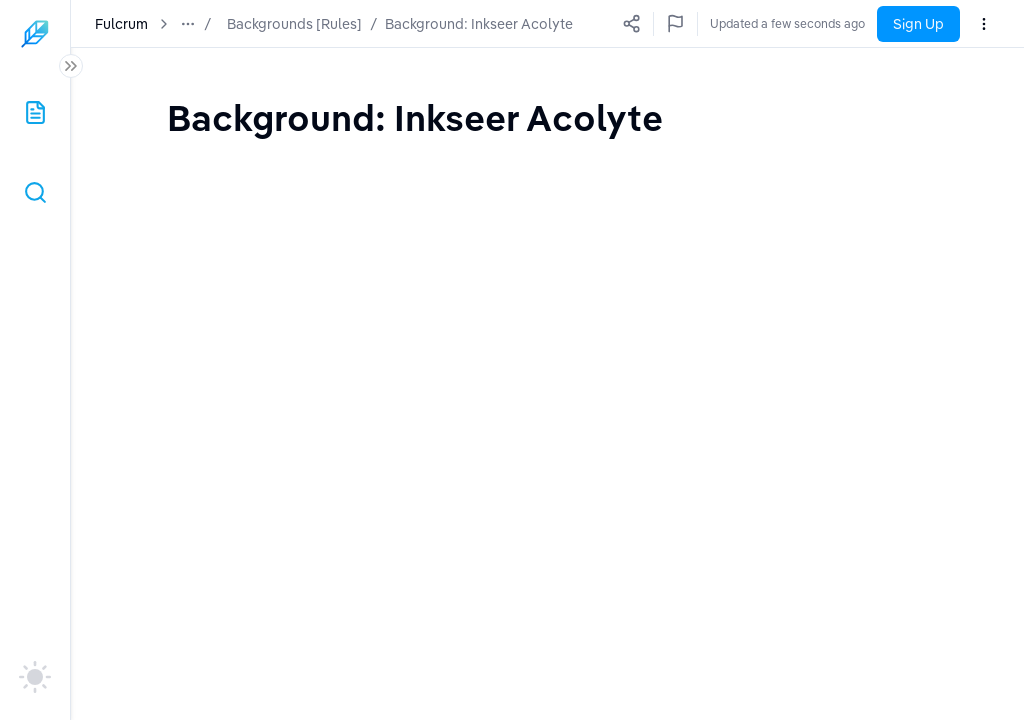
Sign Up (918, 24)
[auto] (35, 677)
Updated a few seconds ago (787, 23)
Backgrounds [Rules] (294, 24)
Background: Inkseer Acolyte (479, 24)
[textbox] (415, 117)
